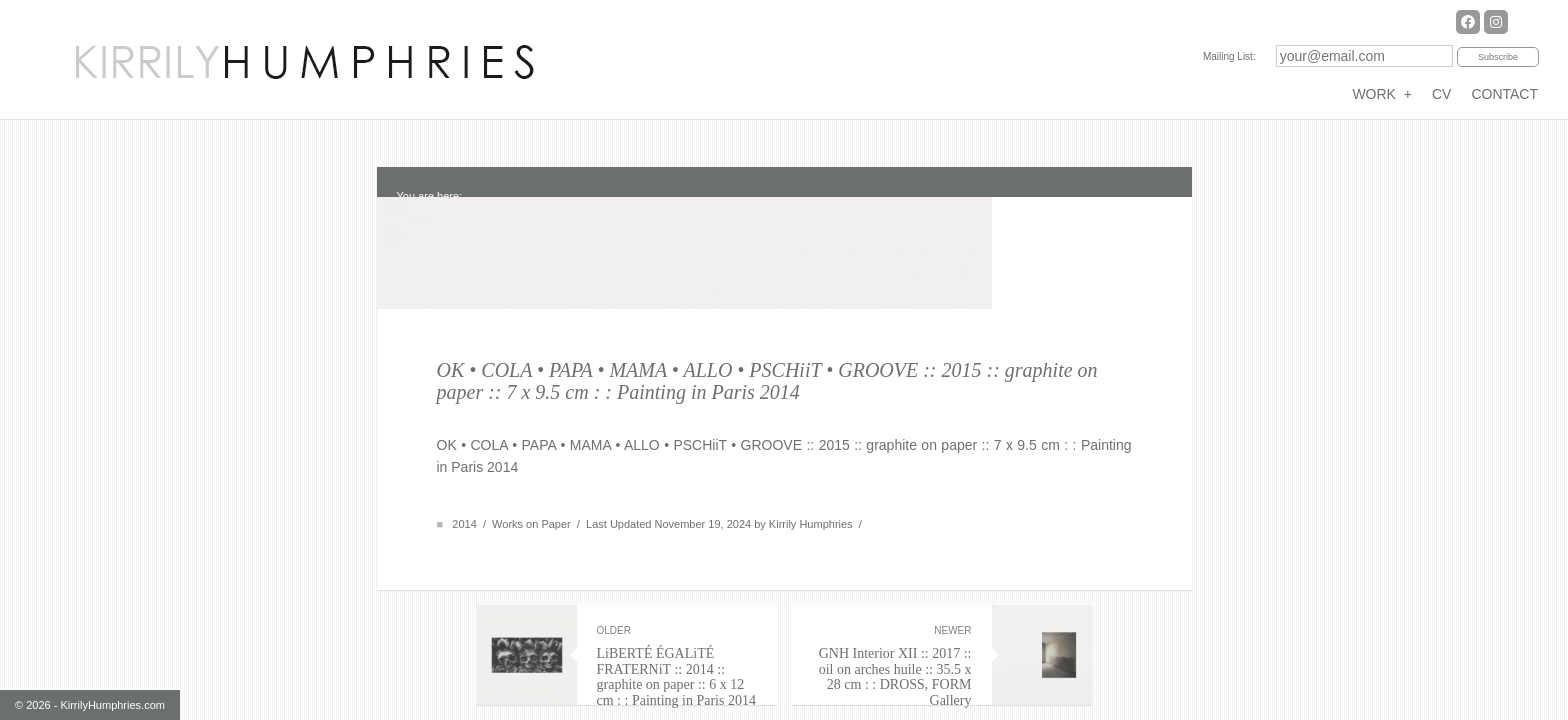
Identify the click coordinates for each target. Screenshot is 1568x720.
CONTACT (1504, 94)
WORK (1382, 94)
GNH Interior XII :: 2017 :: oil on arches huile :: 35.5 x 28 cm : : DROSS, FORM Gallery (892, 625)
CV (1441, 94)
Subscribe (1498, 57)
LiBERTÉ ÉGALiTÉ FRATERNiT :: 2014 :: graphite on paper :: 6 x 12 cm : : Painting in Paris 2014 (677, 625)
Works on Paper (531, 483)
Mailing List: (1229, 56)
